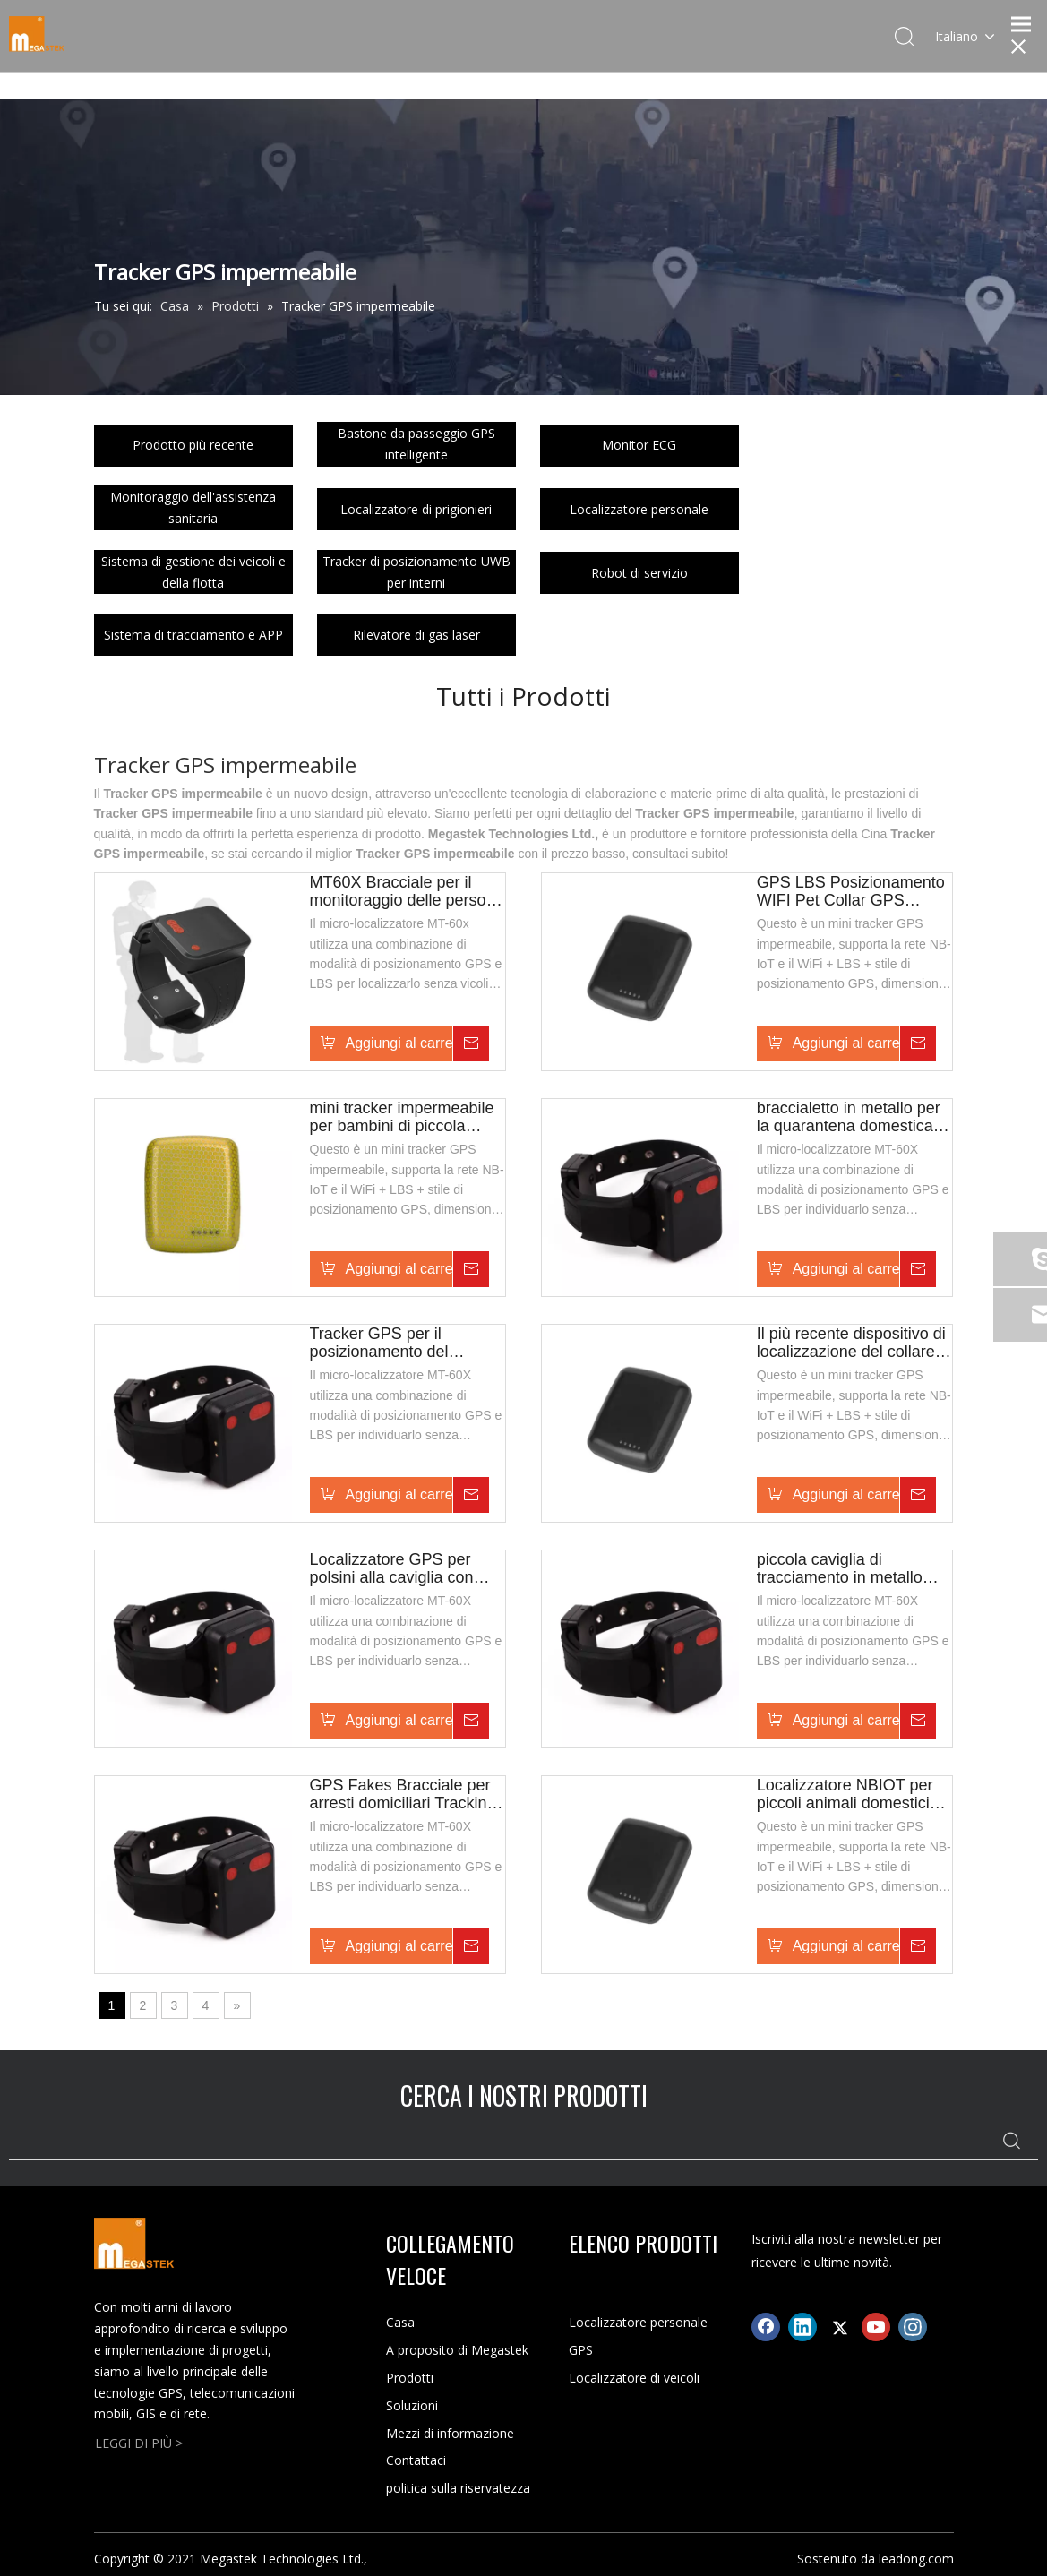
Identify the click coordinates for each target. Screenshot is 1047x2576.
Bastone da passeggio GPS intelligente (416, 444)
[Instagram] (912, 2327)
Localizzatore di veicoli (634, 2377)
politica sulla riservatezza (458, 2487)
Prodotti (409, 2377)
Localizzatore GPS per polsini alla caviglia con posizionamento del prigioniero (392, 1568)
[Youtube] (876, 2327)
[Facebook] (765, 2327)
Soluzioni (412, 2405)
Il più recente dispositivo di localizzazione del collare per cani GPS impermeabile (851, 1343)
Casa (400, 2322)
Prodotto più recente (193, 444)
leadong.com (916, 2558)
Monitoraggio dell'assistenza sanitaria (193, 507)
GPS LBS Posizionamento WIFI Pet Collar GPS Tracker (851, 891)
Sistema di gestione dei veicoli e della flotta (193, 572)
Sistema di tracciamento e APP (193, 634)
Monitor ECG (639, 444)
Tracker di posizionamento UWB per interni (416, 572)
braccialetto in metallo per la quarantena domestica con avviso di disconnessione (848, 1117)
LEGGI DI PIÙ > (139, 2442)
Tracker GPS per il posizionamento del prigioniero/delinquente (391, 1343)
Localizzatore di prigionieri (416, 509)
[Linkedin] (802, 2327)
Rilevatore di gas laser (416, 634)
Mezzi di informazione (450, 2433)
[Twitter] (839, 2327)
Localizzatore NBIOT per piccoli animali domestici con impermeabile (845, 1794)
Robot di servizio (639, 572)
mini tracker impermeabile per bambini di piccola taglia (402, 1117)
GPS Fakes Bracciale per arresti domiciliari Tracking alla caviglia (403, 1794)
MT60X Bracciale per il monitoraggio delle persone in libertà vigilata (407, 891)
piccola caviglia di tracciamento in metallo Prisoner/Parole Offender (846, 1568)
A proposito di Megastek (457, 2349)
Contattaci (416, 2460)
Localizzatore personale (639, 509)
